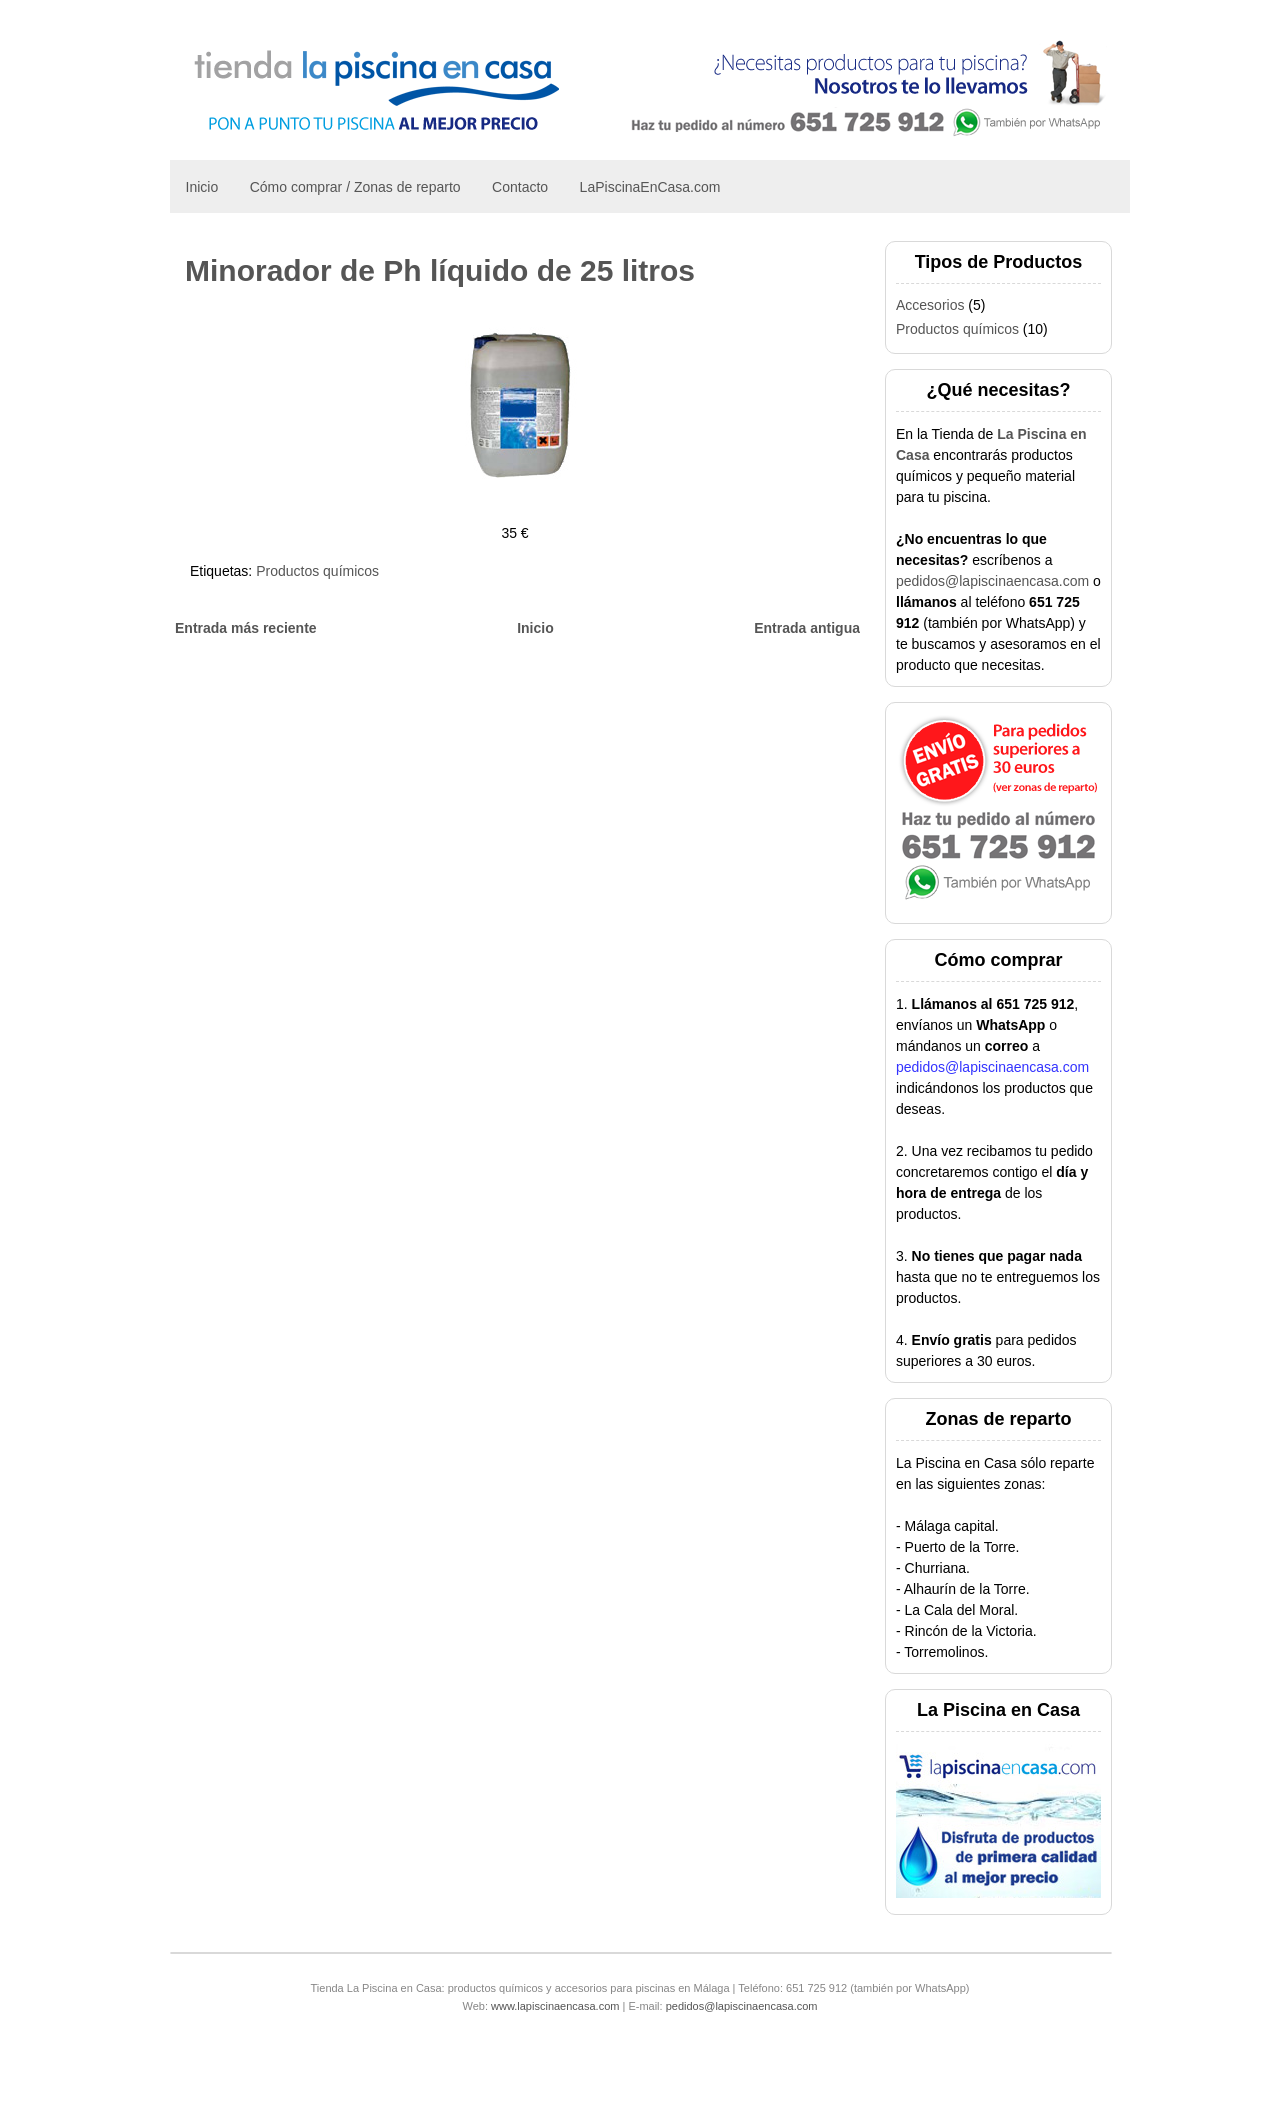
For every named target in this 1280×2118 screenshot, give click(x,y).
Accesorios (930, 305)
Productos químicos (317, 571)
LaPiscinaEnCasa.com (650, 187)
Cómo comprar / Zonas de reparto (355, 187)
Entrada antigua (807, 628)
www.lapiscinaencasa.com (555, 2006)
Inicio (202, 187)
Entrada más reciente (246, 628)
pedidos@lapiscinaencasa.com (992, 581)
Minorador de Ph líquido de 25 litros (440, 270)
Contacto (520, 187)
